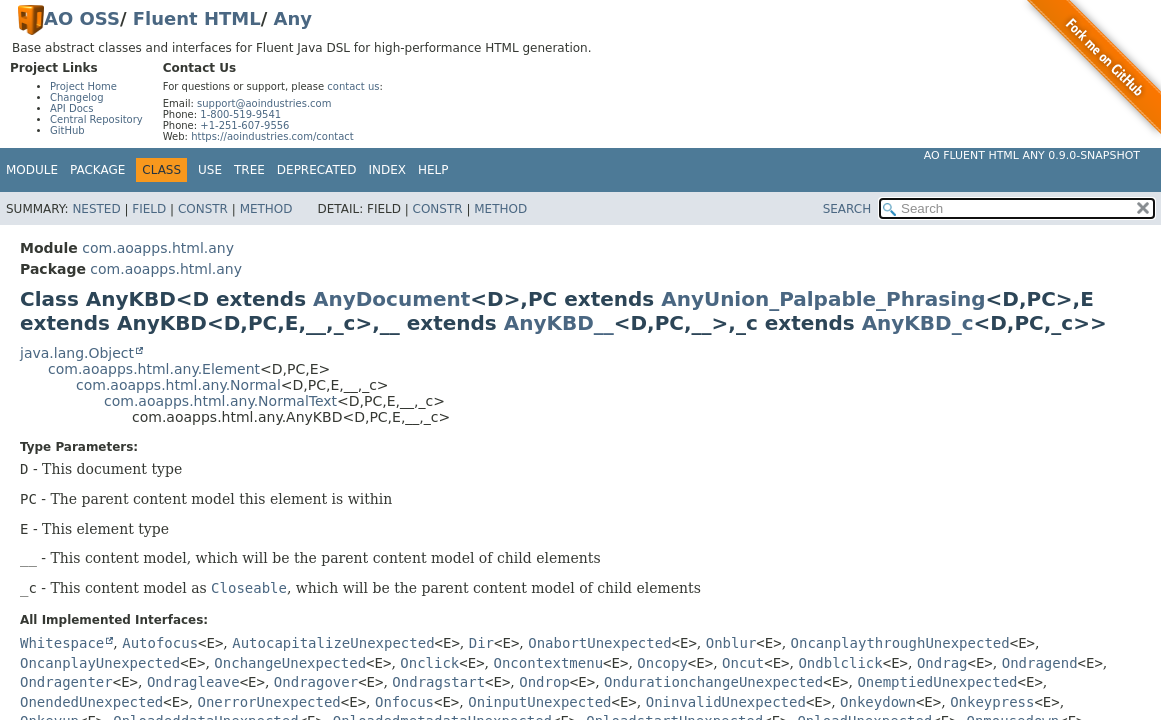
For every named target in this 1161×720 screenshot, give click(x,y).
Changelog (77, 97)
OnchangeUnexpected (290, 663)
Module (32, 170)
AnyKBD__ (559, 323)
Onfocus (404, 702)
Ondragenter (66, 682)
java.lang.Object (77, 353)
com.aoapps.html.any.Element (154, 369)
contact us (353, 86)
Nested (96, 209)
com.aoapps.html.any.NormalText (220, 401)
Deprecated (317, 170)
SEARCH (847, 209)
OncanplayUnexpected (100, 663)
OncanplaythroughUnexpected (900, 643)
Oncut (743, 663)
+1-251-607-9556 (244, 125)
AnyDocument (391, 299)
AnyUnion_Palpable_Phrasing (823, 299)
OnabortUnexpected (599, 643)
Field (149, 209)
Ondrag (942, 663)
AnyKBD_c (918, 323)
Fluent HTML (197, 18)
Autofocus (160, 643)
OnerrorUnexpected (269, 702)
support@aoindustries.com (264, 103)
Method (266, 209)
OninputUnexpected (539, 702)
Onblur (731, 643)
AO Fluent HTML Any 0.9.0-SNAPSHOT (1032, 155)
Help (433, 170)
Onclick (429, 663)
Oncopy (662, 663)
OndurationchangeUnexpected (713, 682)
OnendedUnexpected (91, 702)
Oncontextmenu (549, 663)
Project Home (83, 86)
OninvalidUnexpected (726, 702)
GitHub (67, 130)
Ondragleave (193, 682)
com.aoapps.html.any (158, 248)
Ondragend (1040, 663)
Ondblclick (840, 663)
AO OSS (82, 18)
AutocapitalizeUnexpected (333, 643)
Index (388, 170)
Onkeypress (992, 702)
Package (97, 170)
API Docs (72, 108)
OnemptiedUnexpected (937, 682)
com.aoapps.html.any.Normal (178, 385)
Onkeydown (878, 702)
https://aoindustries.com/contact (272, 136)
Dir (481, 643)
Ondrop (544, 682)
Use (210, 170)
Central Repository (96, 119)
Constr (203, 209)
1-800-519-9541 (240, 114)
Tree (249, 170)
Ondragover (316, 682)
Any (293, 18)
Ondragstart (438, 682)
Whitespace (62, 643)
